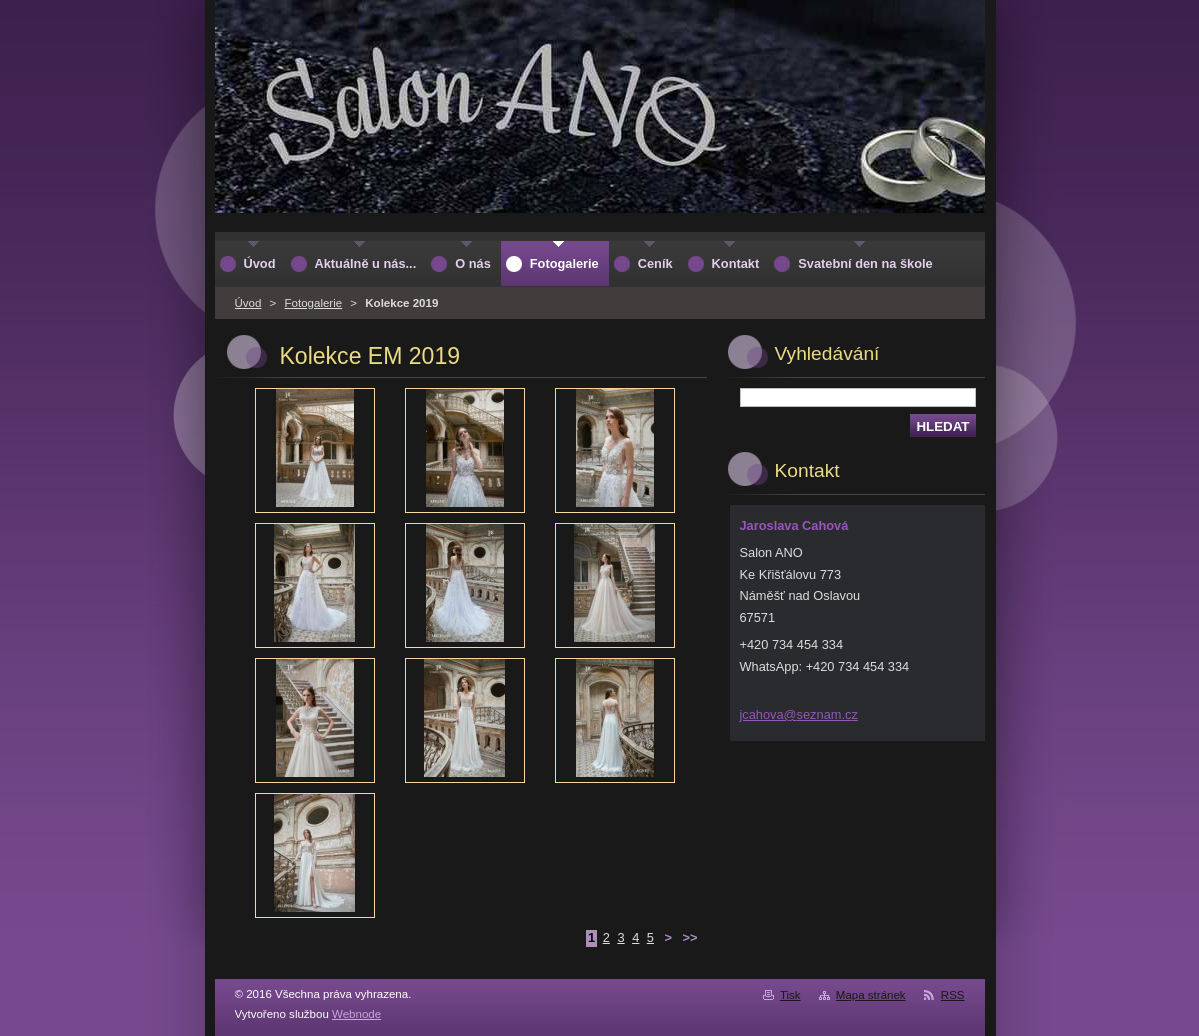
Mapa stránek (871, 995)
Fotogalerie (314, 303)
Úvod (248, 303)
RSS (953, 995)
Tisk (790, 995)
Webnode (356, 1014)
